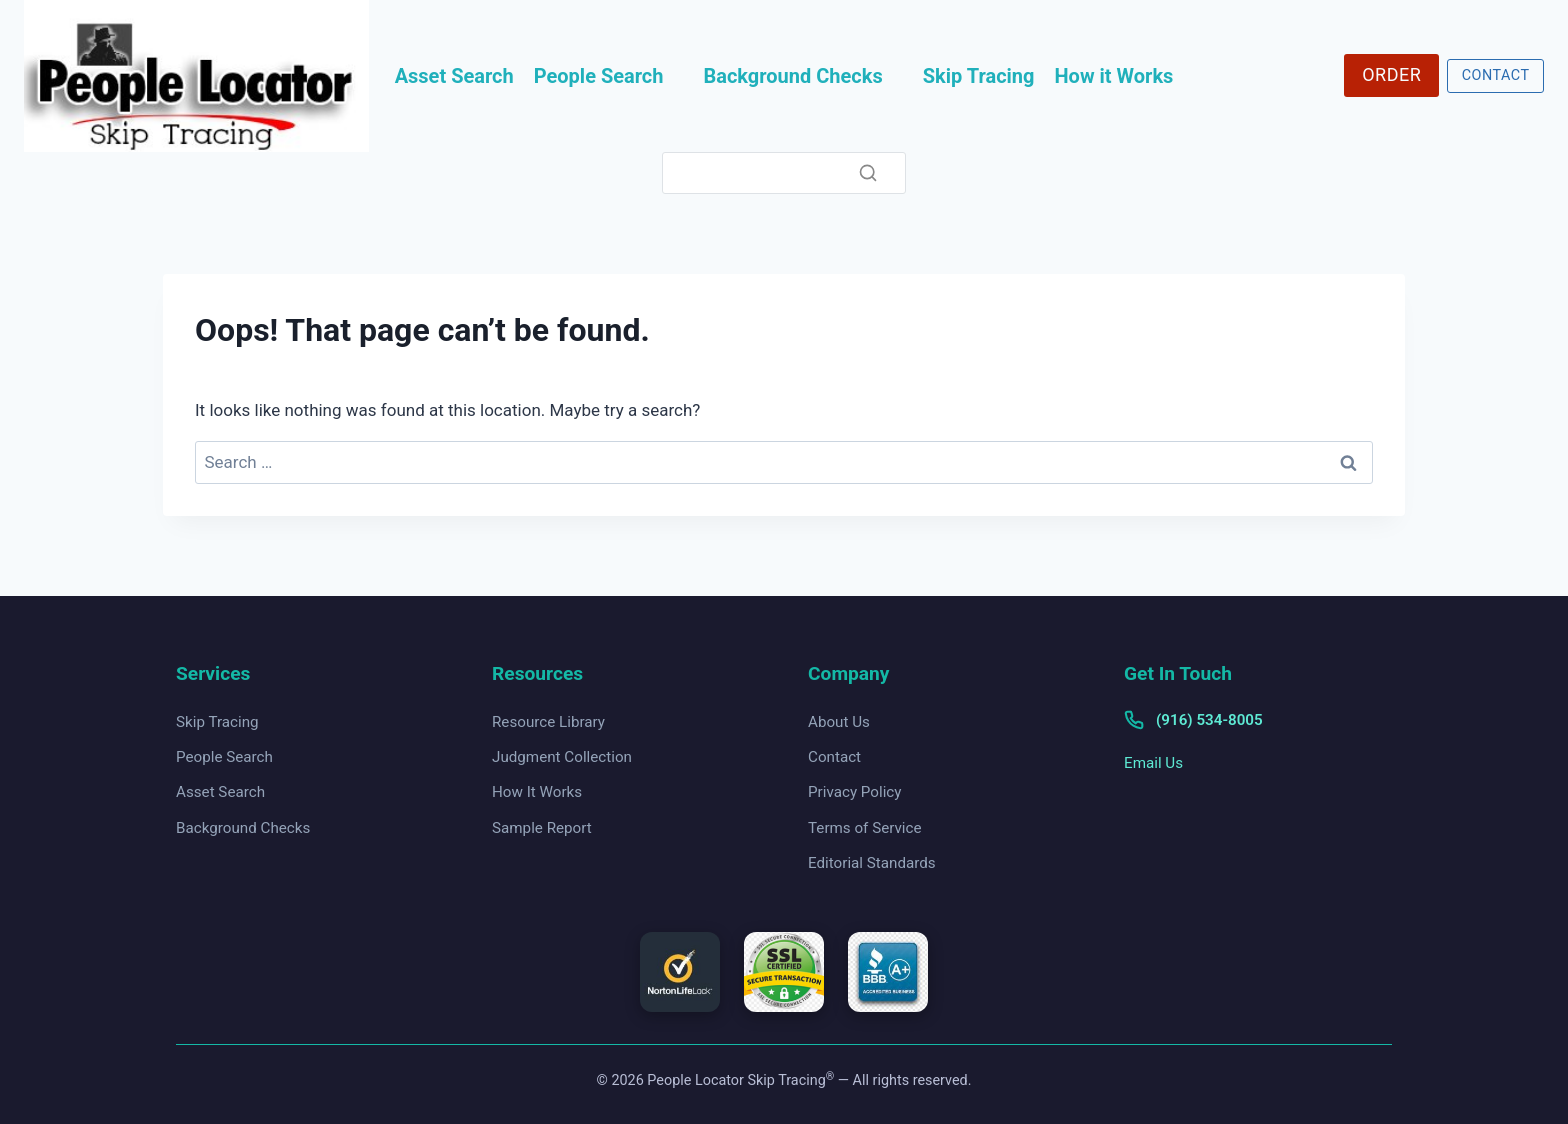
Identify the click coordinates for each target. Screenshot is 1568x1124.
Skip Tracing (979, 76)
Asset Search (454, 76)
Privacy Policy (855, 792)
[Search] (784, 173)
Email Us (1153, 763)
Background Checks (792, 76)
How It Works (537, 792)
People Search (599, 76)
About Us (839, 722)
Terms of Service (865, 828)
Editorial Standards (872, 863)
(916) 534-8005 (1209, 720)
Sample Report (542, 828)
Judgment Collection (562, 757)
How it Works (1114, 76)
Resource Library (548, 722)
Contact (834, 757)
